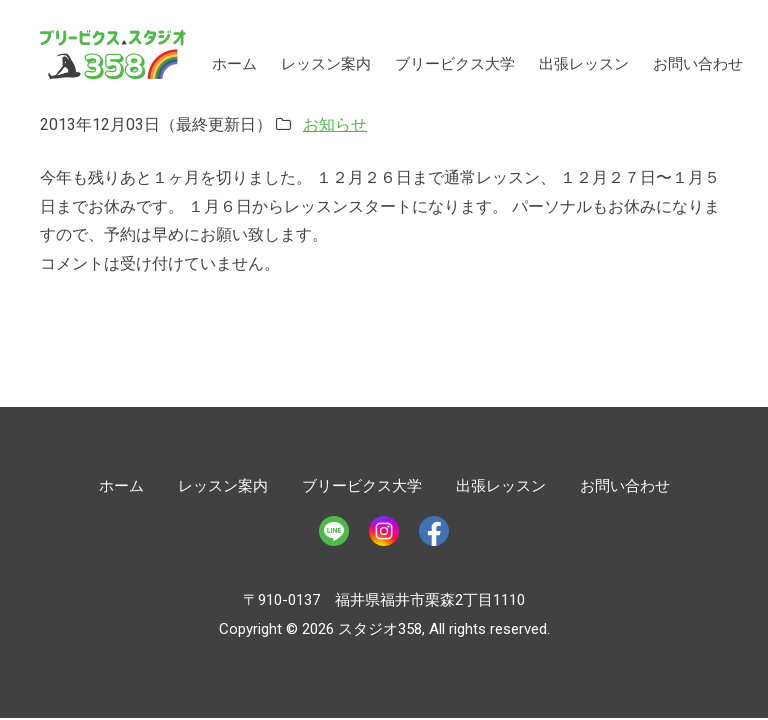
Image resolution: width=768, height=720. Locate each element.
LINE (334, 531)
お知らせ (335, 124)
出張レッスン (584, 64)
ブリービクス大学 (455, 64)
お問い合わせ (698, 64)
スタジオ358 (113, 54)
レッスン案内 (326, 64)
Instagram (384, 531)
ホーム (234, 64)
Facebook (434, 531)
